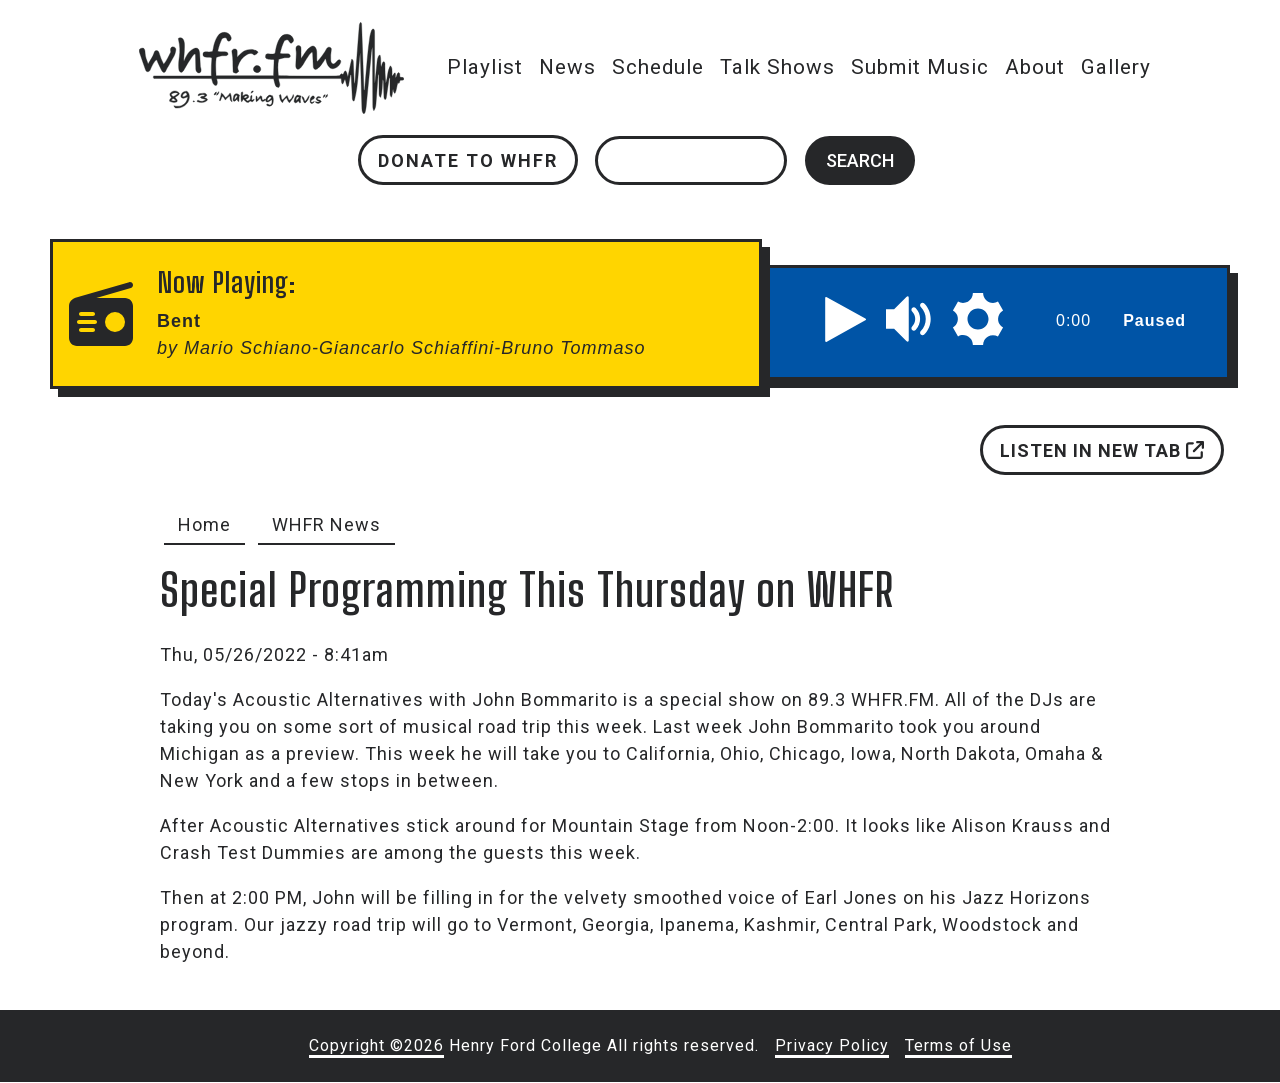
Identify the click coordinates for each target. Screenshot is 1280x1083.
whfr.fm (271, 35)
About (1035, 67)
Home (204, 524)
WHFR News (326, 524)
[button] (846, 319)
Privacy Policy (832, 1045)
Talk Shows (777, 67)
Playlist (485, 67)
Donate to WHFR (468, 160)
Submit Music (920, 67)
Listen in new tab (1102, 450)
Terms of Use (958, 1045)
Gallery (1116, 67)
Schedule (658, 67)
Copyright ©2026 (376, 1045)
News (567, 67)
